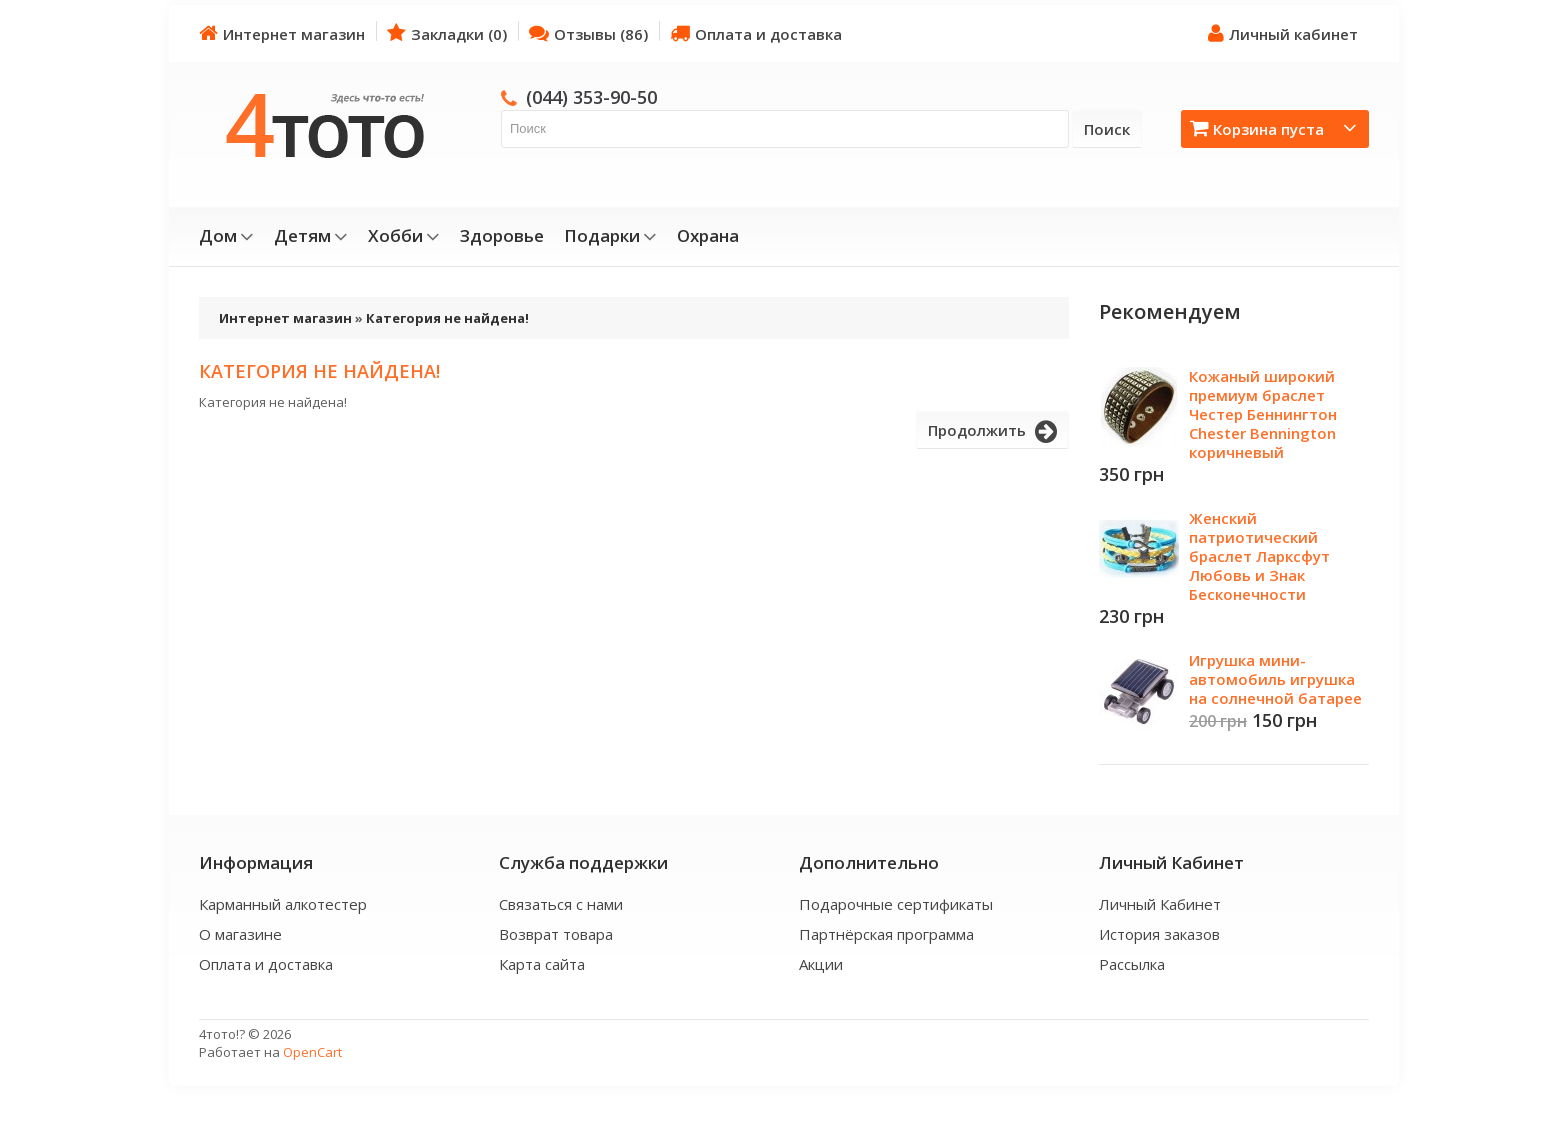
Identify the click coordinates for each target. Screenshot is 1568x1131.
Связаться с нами (561, 904)
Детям (311, 236)
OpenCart (312, 1052)
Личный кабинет (1283, 33)
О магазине (240, 934)
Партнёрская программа (886, 934)
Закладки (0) (447, 33)
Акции (821, 964)
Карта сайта (542, 964)
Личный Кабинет (1160, 904)
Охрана (708, 236)
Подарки (610, 236)
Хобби (404, 236)
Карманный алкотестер (283, 904)
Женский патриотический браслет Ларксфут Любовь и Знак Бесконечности (1259, 556)
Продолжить (992, 432)
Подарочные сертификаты (896, 904)
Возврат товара (556, 934)
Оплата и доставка (756, 33)
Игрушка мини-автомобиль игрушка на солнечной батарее (1275, 679)
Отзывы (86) (588, 33)
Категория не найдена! (447, 318)
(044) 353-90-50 (591, 97)
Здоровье (502, 236)
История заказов (1159, 934)
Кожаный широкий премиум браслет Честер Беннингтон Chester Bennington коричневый (1263, 414)
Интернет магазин (282, 33)
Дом (226, 236)
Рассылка (1132, 964)
